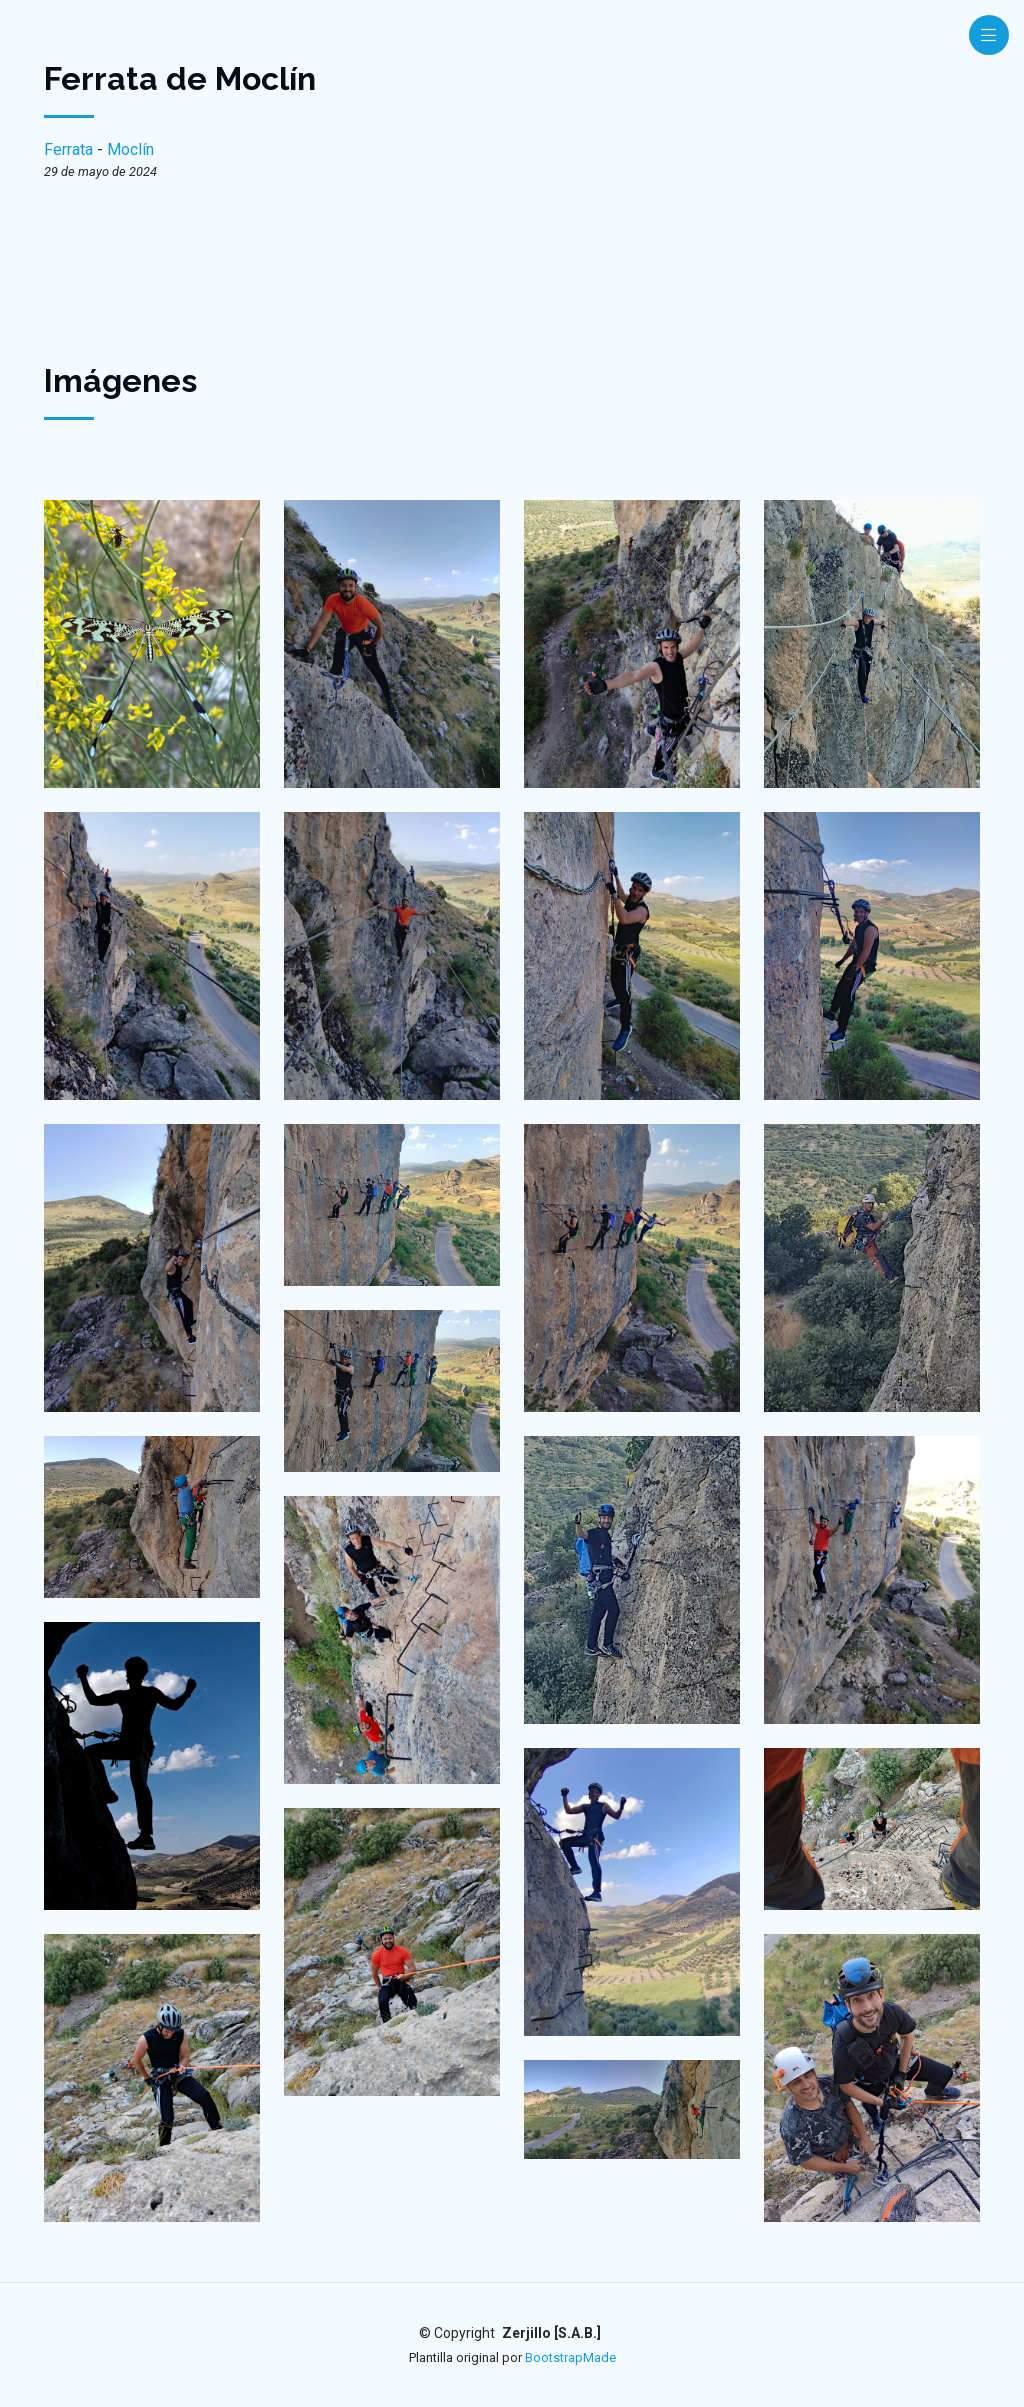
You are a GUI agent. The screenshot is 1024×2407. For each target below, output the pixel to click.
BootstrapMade (570, 2357)
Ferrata (68, 149)
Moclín (130, 149)
